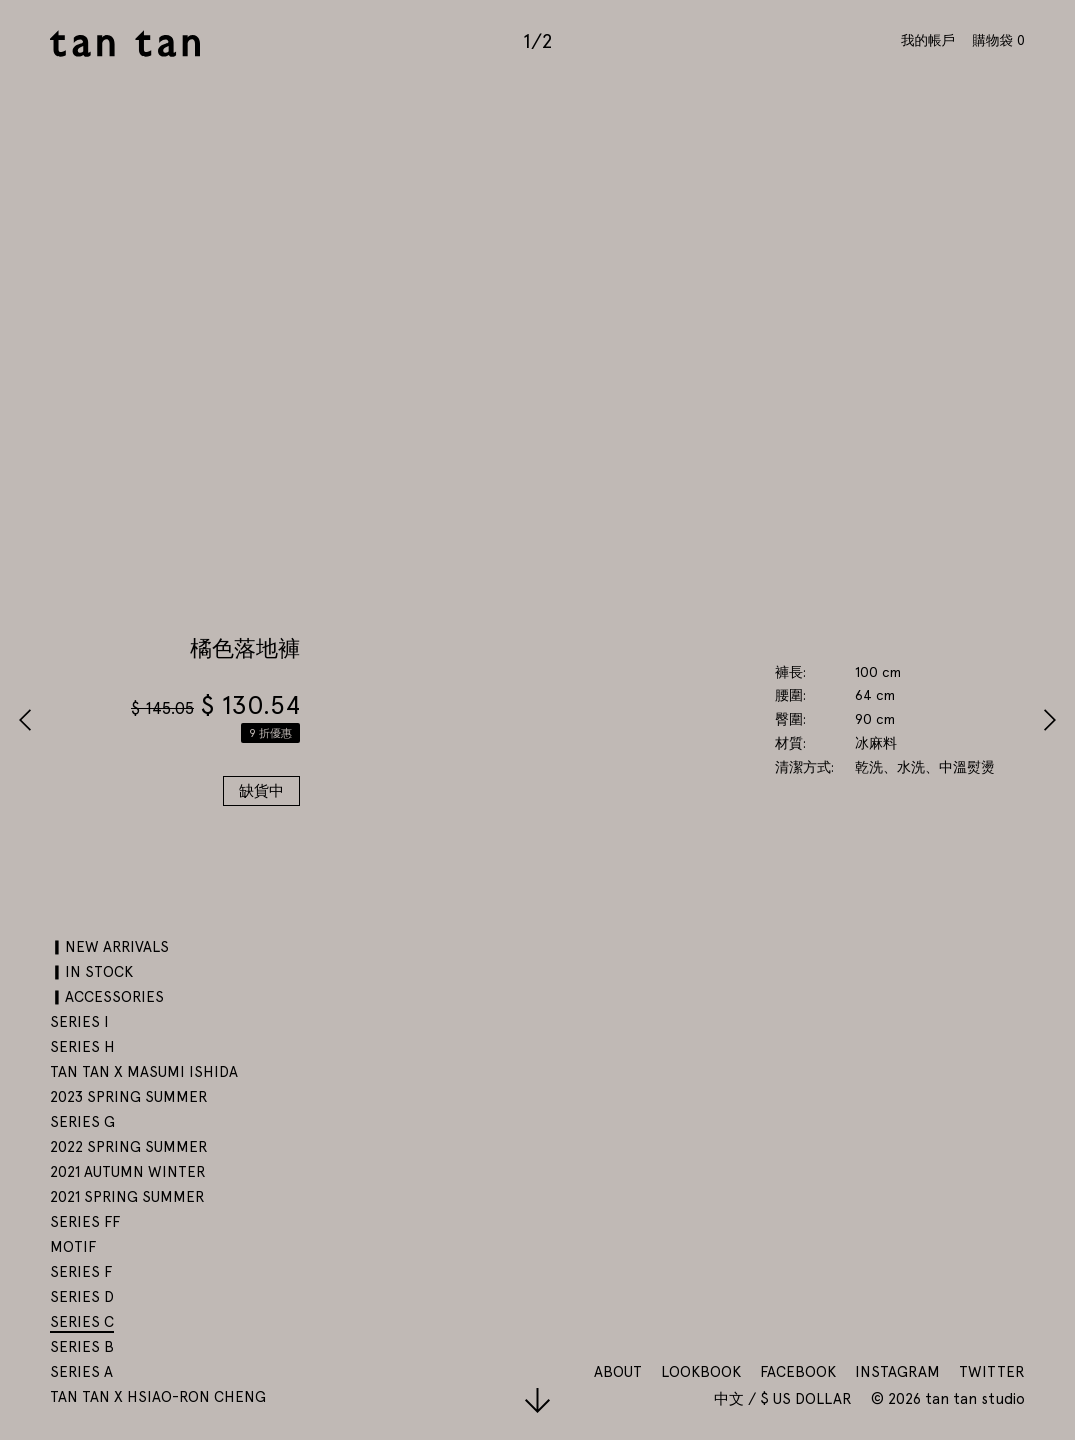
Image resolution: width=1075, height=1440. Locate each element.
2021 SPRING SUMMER (127, 1197)
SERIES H (82, 1047)
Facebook (798, 1372)
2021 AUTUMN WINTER (128, 1172)
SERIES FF (85, 1222)
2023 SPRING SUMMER (129, 1097)
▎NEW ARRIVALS (109, 947)
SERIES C (82, 1322)
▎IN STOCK (91, 972)
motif (73, 1247)
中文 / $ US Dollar (785, 1399)
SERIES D (82, 1297)
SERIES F (81, 1272)
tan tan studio (125, 43)
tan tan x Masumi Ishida (144, 1072)
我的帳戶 (928, 40)
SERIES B (82, 1347)
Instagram (897, 1372)
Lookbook (701, 1372)
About (618, 1372)
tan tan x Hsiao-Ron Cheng (158, 1397)
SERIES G (82, 1122)
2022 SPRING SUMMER (129, 1147)
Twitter (992, 1372)
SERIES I (79, 1022)
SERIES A (81, 1372)
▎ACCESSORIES (107, 997)
